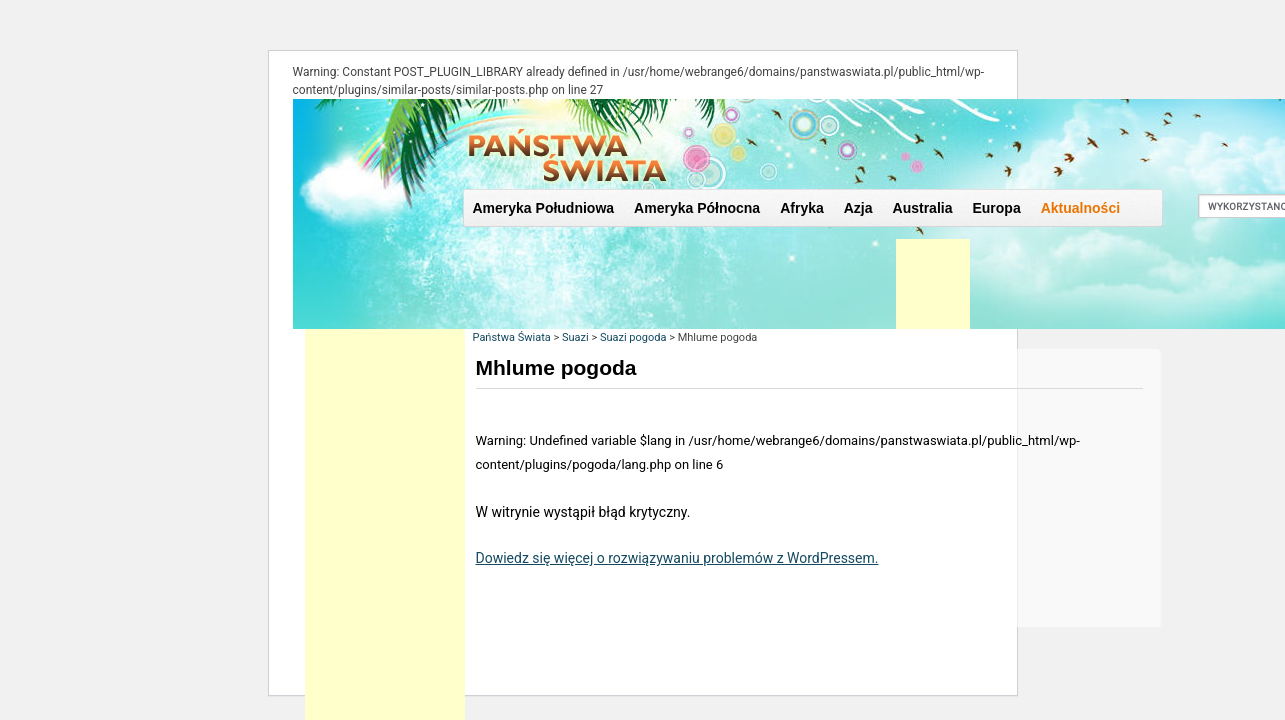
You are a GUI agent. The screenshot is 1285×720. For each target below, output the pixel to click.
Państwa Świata (512, 337)
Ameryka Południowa (544, 208)
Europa (996, 208)
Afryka (802, 208)
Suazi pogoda (633, 337)
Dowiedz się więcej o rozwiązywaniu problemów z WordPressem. (677, 558)
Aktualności (1080, 208)
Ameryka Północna (697, 208)
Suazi (575, 337)
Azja (858, 208)
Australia (923, 208)
